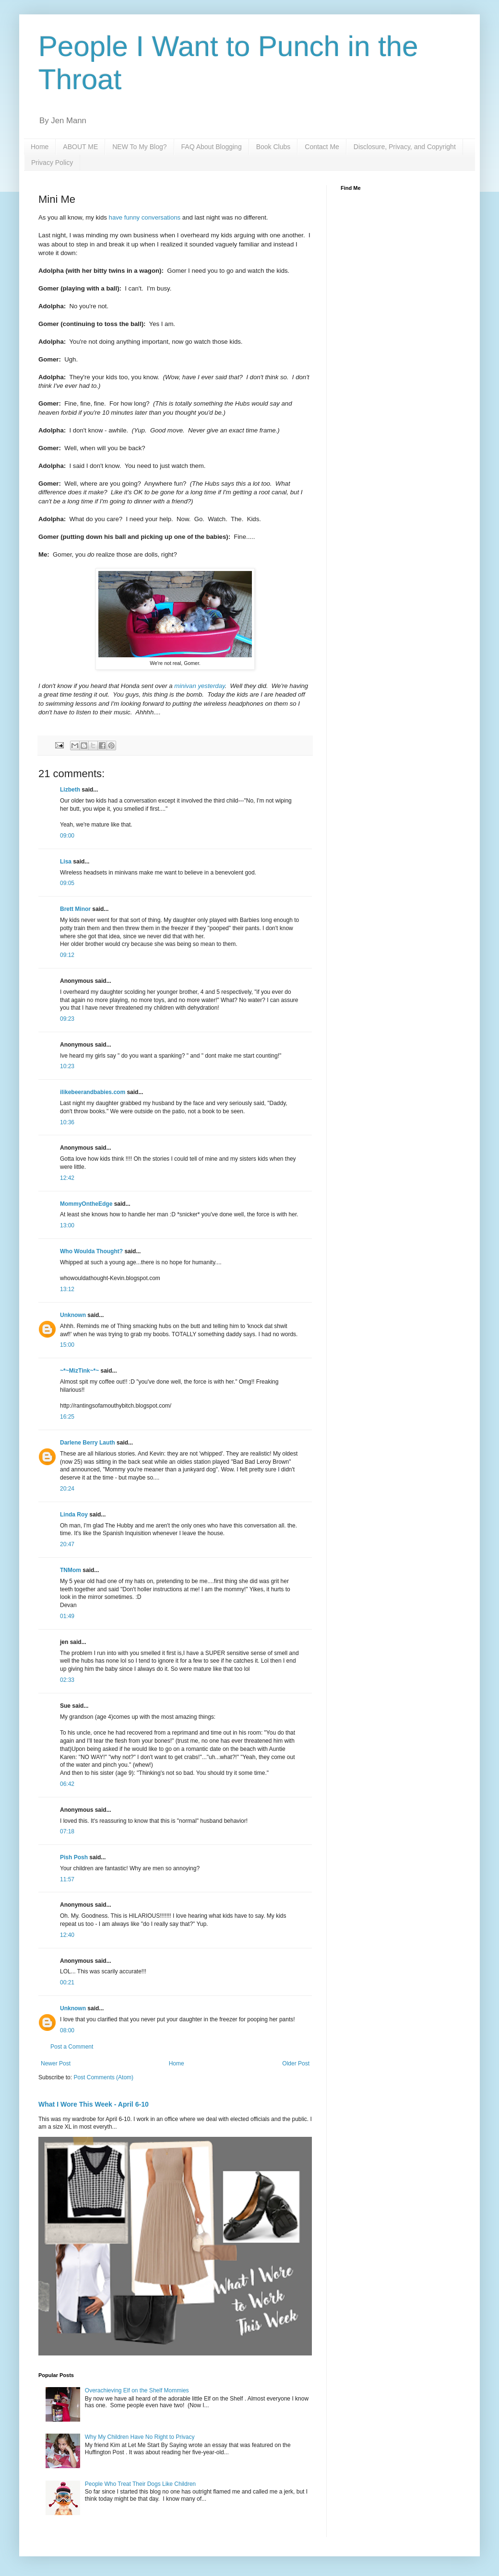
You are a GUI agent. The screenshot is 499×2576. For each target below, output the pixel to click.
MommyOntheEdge (86, 1204)
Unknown (73, 1315)
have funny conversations (145, 217)
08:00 (67, 2030)
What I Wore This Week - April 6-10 (93, 2104)
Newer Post (56, 2063)
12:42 (67, 1178)
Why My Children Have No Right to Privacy (140, 2437)
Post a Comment (71, 2046)
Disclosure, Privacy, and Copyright (405, 147)
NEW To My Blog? (139, 147)
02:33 (67, 1680)
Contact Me (322, 147)
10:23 (67, 1066)
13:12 (67, 1289)
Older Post (295, 2063)
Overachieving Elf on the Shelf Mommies (137, 2390)
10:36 (67, 1122)
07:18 (67, 1831)
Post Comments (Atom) (103, 2077)
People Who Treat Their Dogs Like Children (140, 2484)
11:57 (67, 1879)
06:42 (67, 1784)
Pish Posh (74, 1857)
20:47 (67, 1544)
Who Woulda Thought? (91, 1251)
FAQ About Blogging (211, 147)
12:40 (67, 1935)
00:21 (67, 1982)
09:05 (67, 883)
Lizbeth (70, 789)
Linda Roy (74, 1514)
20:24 (67, 1488)
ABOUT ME (80, 147)
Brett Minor (75, 909)
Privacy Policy (52, 162)
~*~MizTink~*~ (79, 1370)
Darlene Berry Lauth (87, 1442)
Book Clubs (273, 147)
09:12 (67, 955)
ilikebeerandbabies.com (92, 1092)
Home (39, 147)
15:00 (67, 1344)
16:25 (67, 1416)
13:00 (67, 1225)
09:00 (67, 835)
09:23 (67, 1018)
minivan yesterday (199, 685)
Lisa (65, 861)
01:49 (67, 1616)
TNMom (70, 1570)
